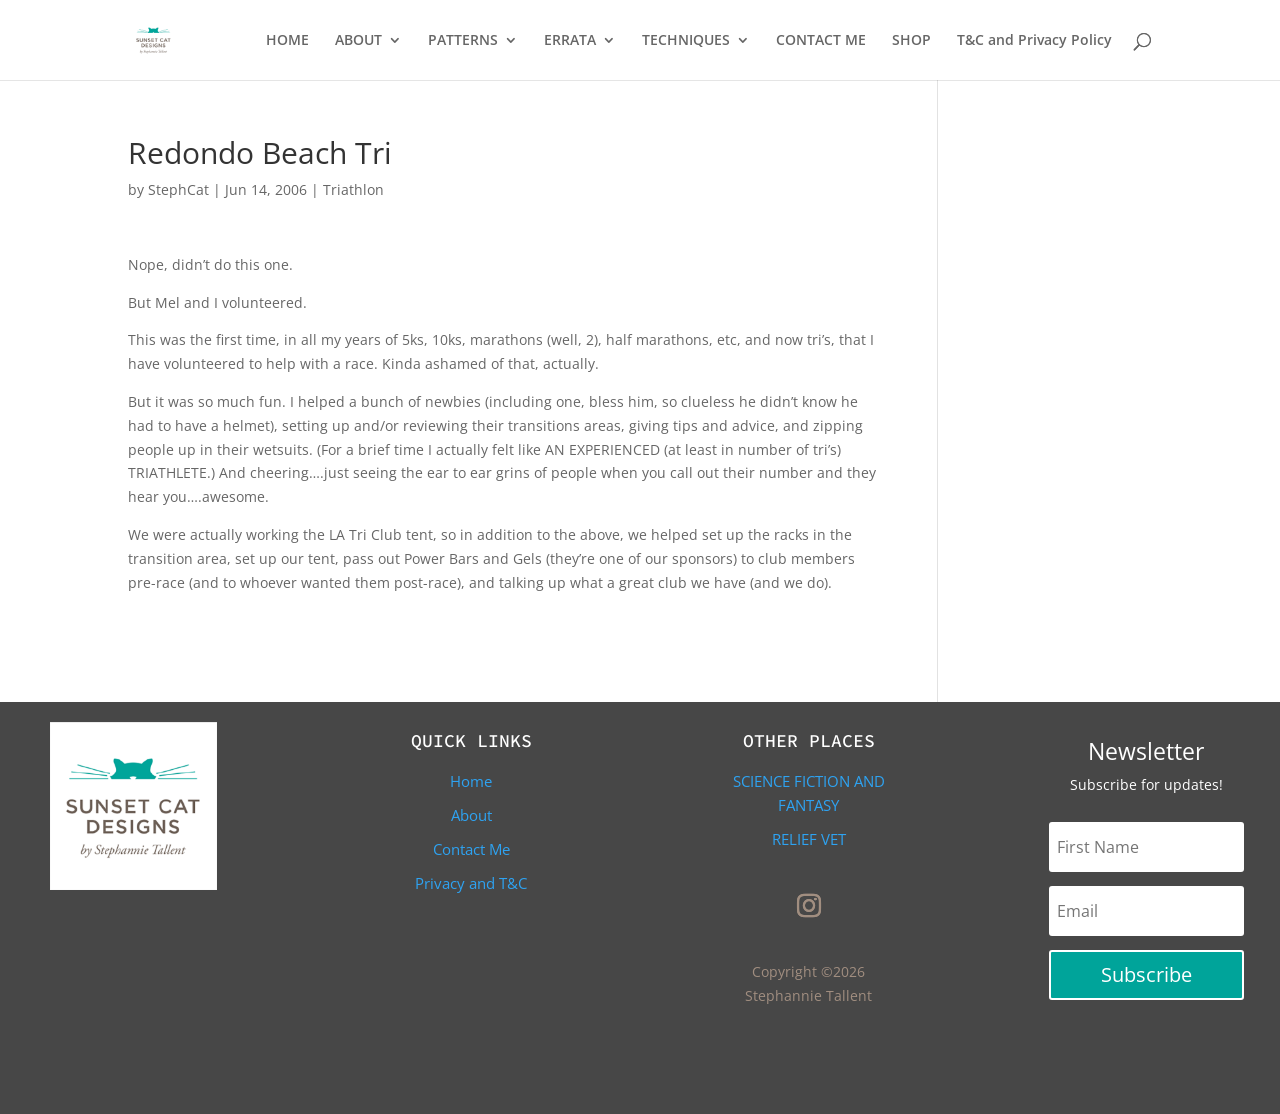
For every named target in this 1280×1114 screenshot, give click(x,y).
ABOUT (358, 41)
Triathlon (353, 189)
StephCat (178, 189)
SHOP (911, 41)
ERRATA (570, 41)
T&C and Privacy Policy (1034, 41)
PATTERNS (463, 41)
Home (471, 781)
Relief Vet (809, 839)
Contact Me (471, 849)
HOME (287, 41)
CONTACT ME (821, 41)
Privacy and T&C (471, 883)
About (471, 815)
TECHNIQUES (686, 41)
